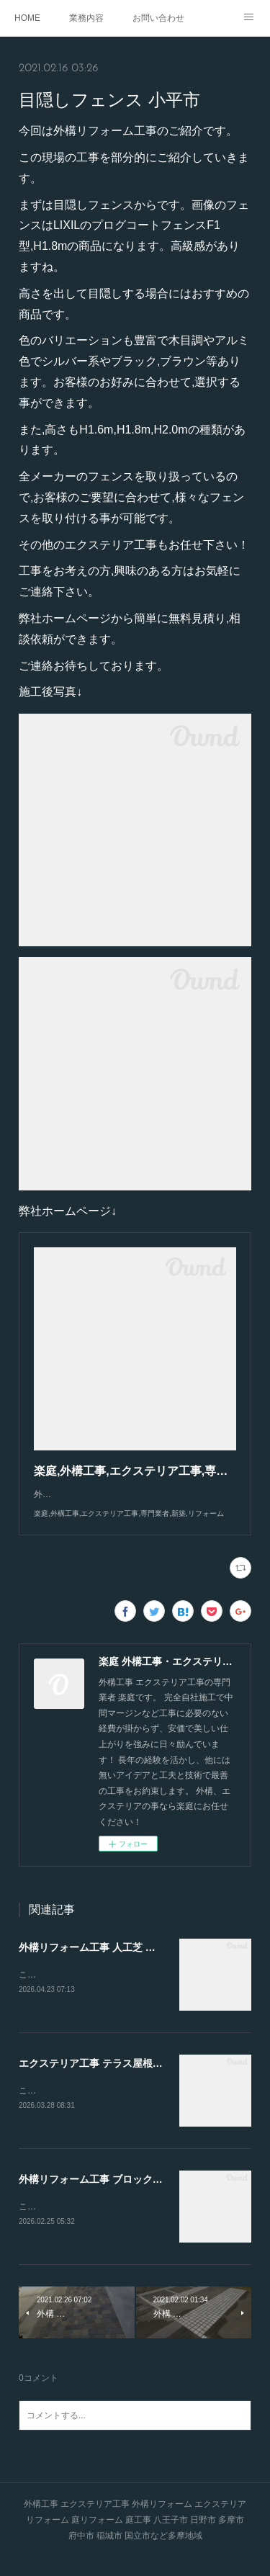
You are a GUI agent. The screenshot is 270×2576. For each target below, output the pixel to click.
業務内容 (86, 18)
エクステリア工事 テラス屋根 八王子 (102, 2078)
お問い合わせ (158, 18)
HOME (27, 18)
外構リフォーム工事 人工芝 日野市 (97, 1961)
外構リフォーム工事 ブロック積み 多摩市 (112, 2196)
